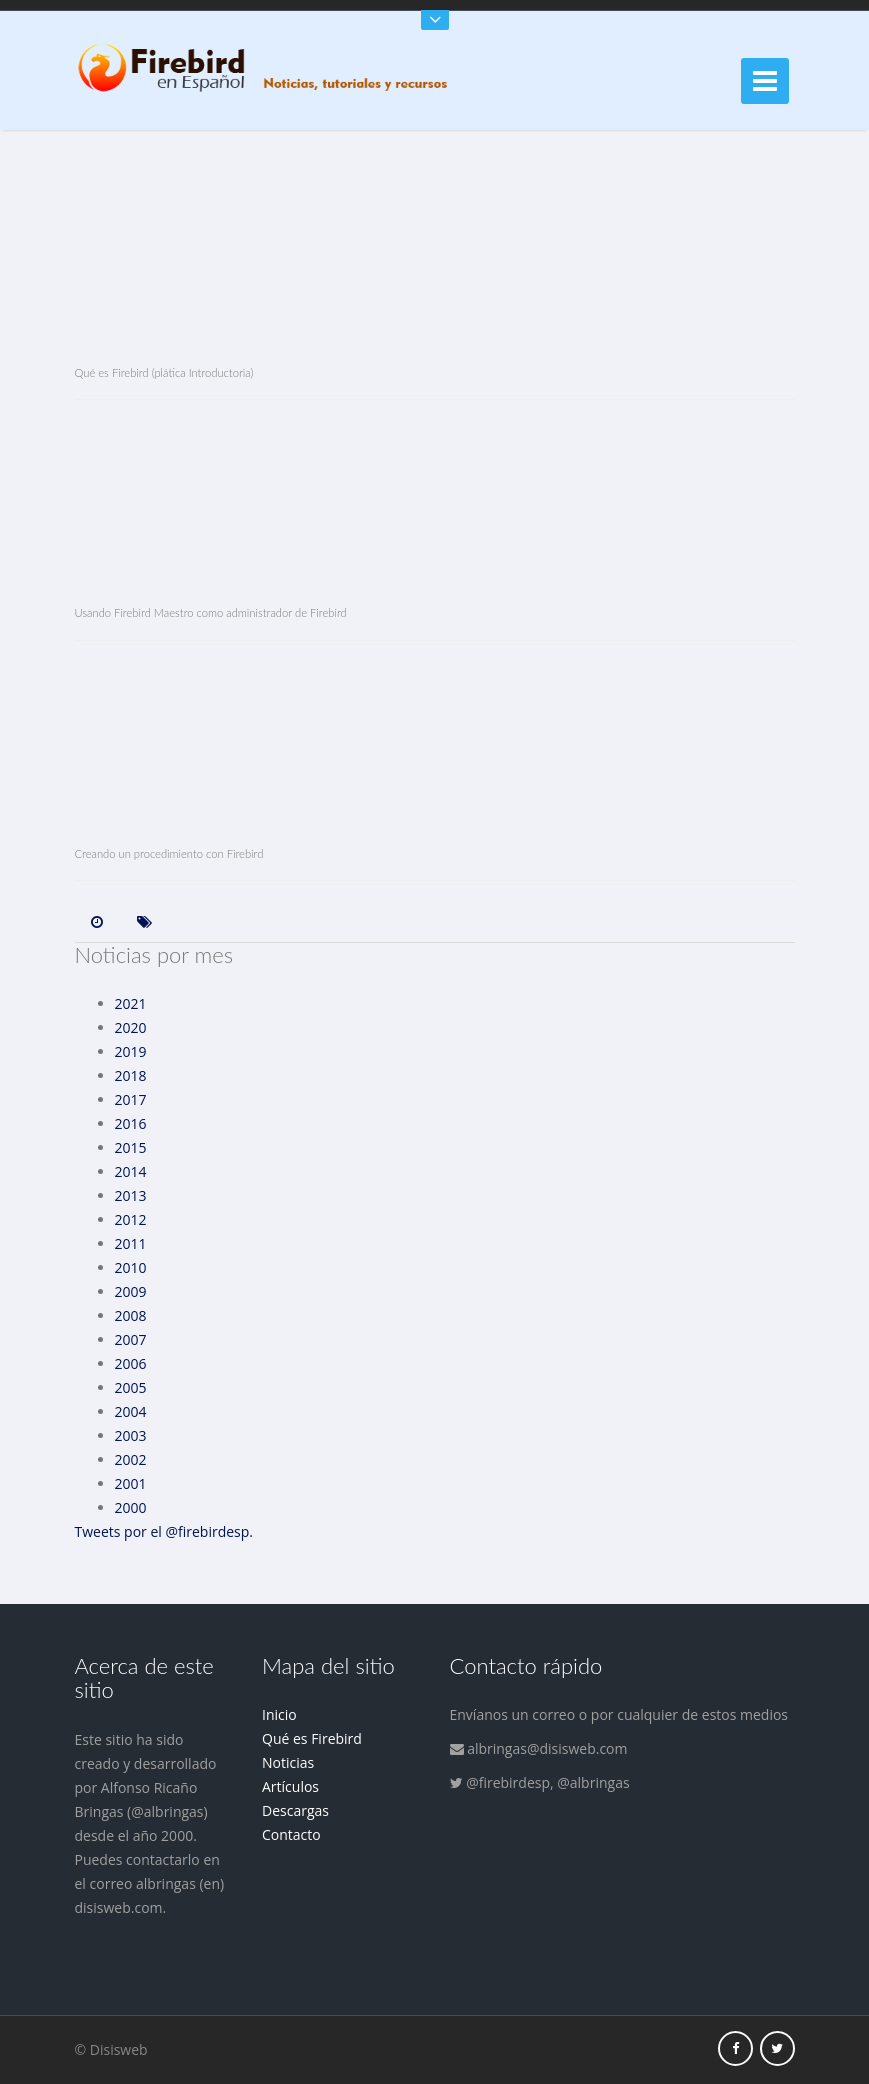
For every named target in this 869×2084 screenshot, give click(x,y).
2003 (131, 1435)
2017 (131, 1099)
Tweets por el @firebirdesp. (164, 1531)
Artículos (290, 1786)
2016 (131, 1123)
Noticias (288, 1762)
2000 (131, 1507)
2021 (131, 1003)
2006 (131, 1363)
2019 (131, 1051)
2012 (131, 1219)
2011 (131, 1243)
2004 (131, 1411)
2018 (131, 1075)
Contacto (291, 1834)
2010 (131, 1267)
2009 (131, 1291)
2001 (131, 1483)
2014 (131, 1171)
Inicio (279, 1714)
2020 (131, 1027)
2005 (131, 1387)
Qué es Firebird (312, 1738)
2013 (131, 1195)
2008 (131, 1315)
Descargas (295, 1810)
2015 (131, 1147)
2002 (131, 1459)
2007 (131, 1339)
